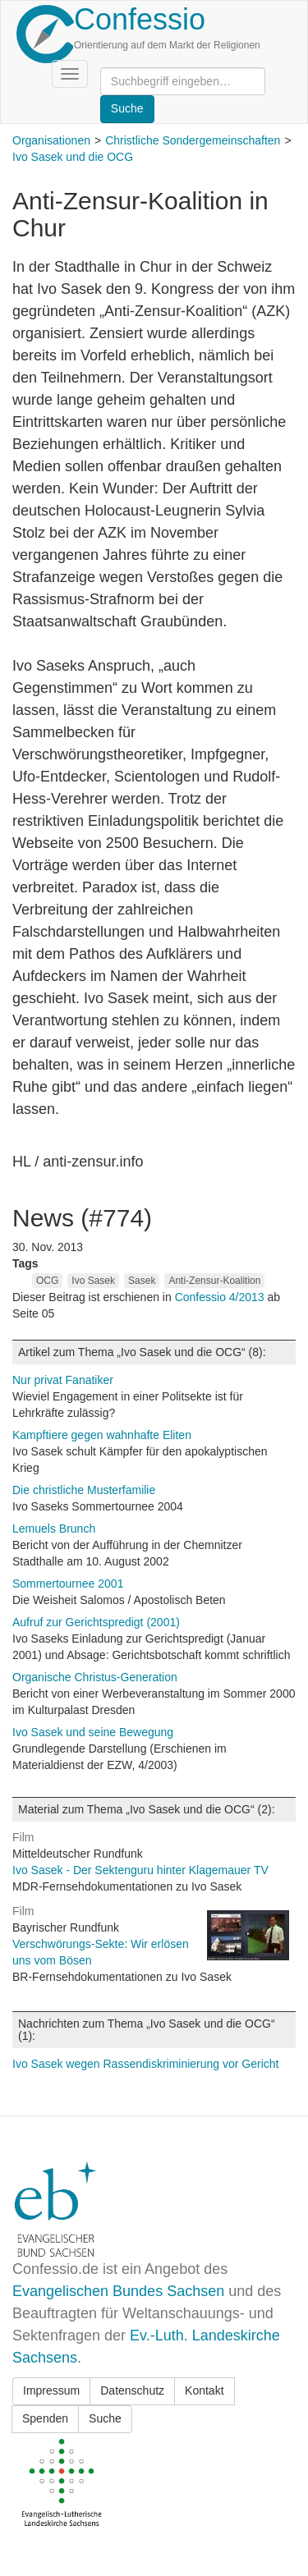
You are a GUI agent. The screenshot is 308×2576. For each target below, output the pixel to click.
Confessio (139, 19)
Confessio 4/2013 (221, 1297)
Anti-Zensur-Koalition (214, 1280)
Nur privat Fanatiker (62, 1380)
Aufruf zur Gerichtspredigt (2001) (96, 1622)
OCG (47, 1280)
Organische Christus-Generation (94, 1677)
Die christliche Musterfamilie (83, 1490)
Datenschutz (132, 2390)
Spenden (45, 2418)
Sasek (141, 1280)
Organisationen (51, 140)
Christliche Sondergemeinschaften (192, 140)
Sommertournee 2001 (67, 1583)
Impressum (51, 2390)
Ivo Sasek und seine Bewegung (92, 1732)
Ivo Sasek (93, 1280)
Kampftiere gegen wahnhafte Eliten (101, 1435)
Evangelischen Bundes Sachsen (118, 2291)
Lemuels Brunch (53, 1528)
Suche (105, 2418)
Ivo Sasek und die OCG (72, 156)
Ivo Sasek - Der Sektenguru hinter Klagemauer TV (140, 1870)
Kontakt (204, 2390)
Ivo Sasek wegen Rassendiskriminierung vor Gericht (145, 2063)
